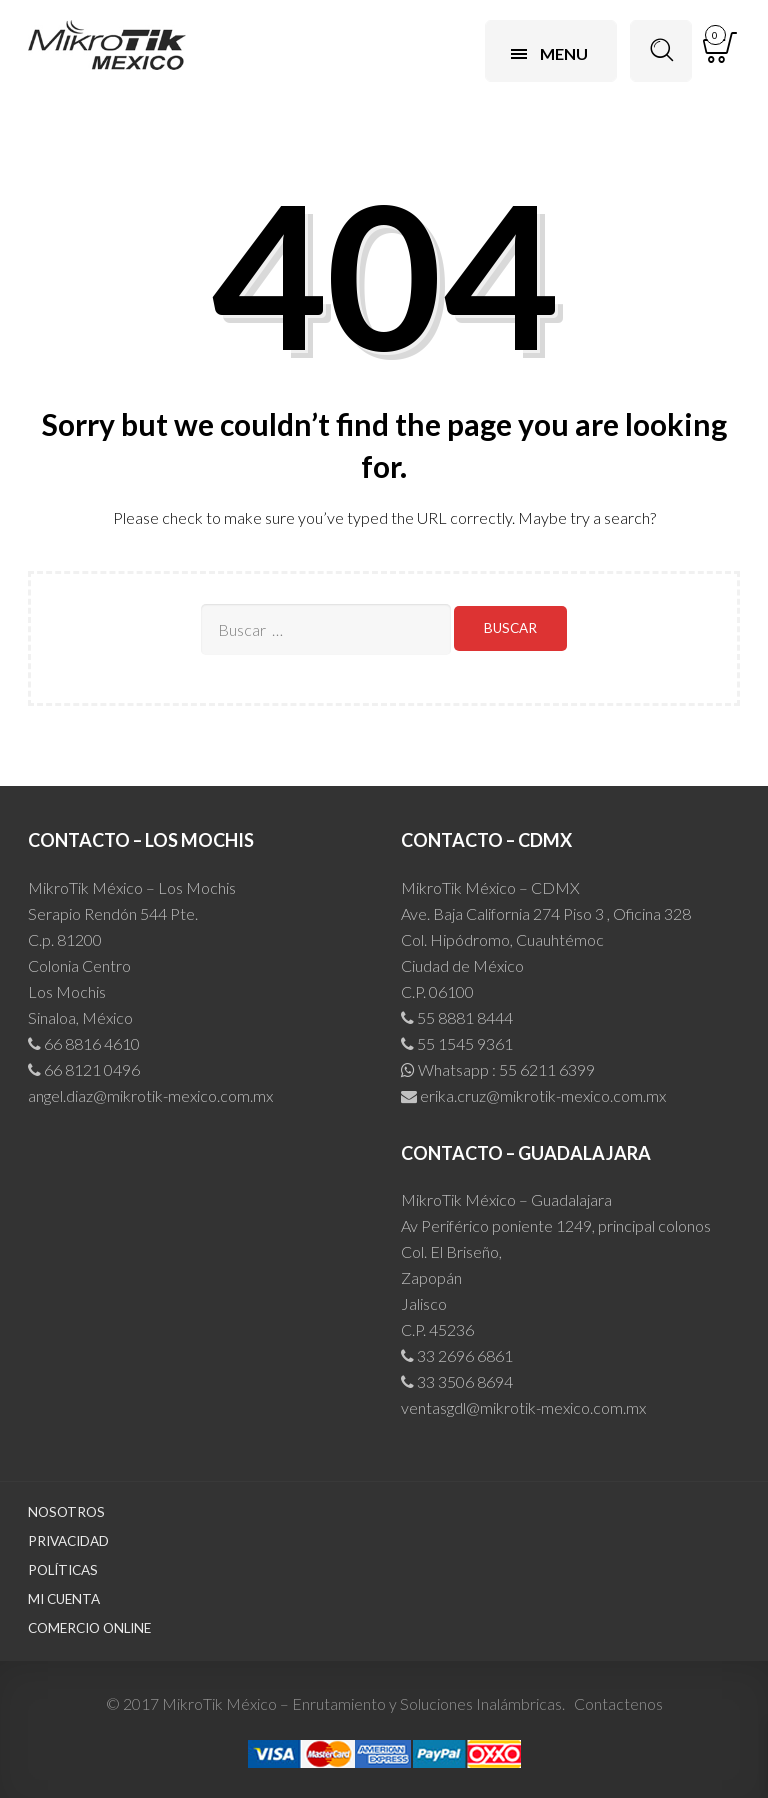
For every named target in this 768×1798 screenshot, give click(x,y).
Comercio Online (89, 1628)
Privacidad (68, 1541)
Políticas (63, 1570)
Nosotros (66, 1512)
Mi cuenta (64, 1599)
